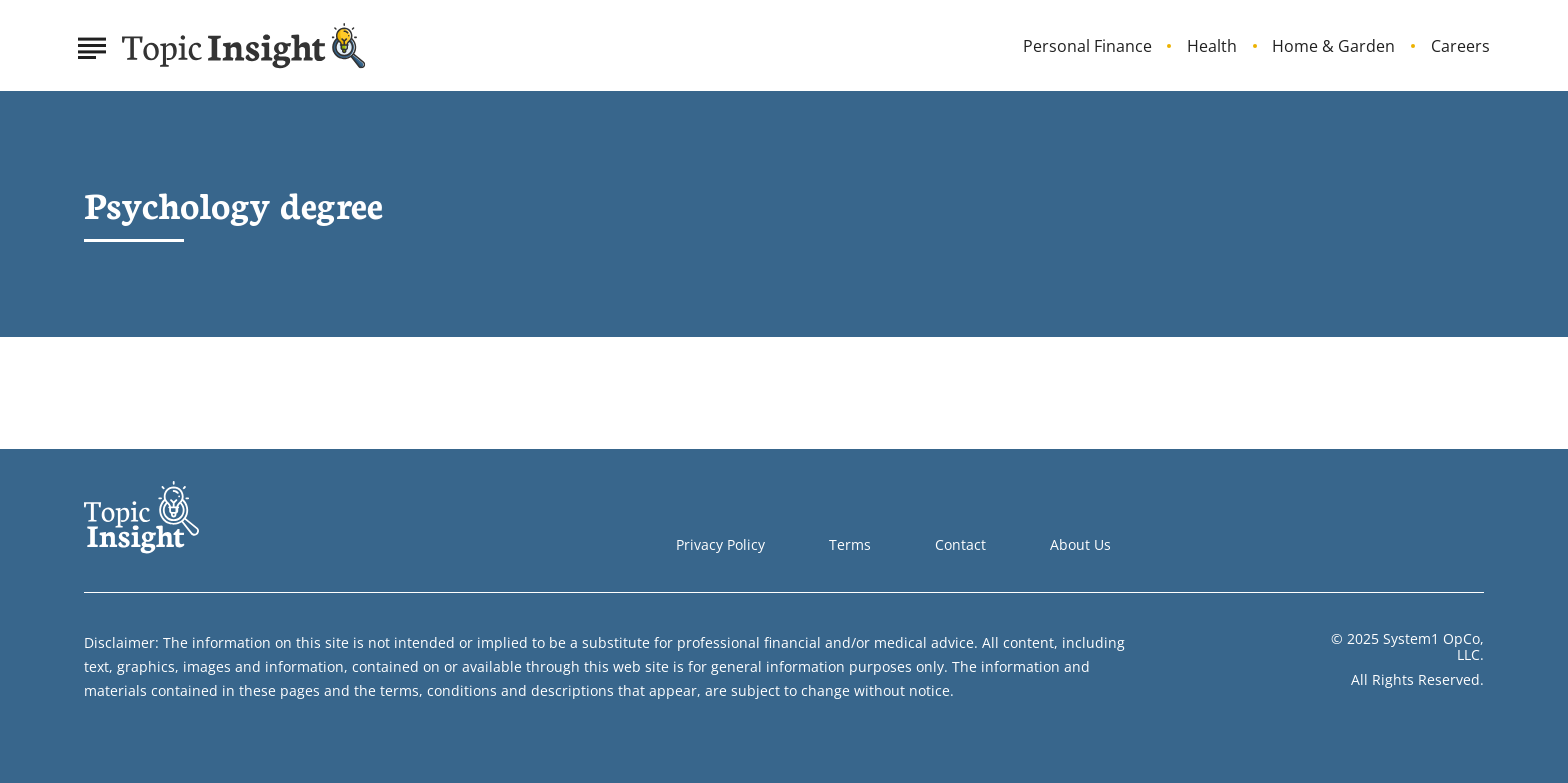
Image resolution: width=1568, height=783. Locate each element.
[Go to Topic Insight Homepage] (244, 46)
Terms (850, 544)
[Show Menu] (91, 44)
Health (1212, 46)
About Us (1080, 544)
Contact (960, 544)
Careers (1460, 46)
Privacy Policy (720, 544)
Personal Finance (1087, 46)
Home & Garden (1333, 46)
